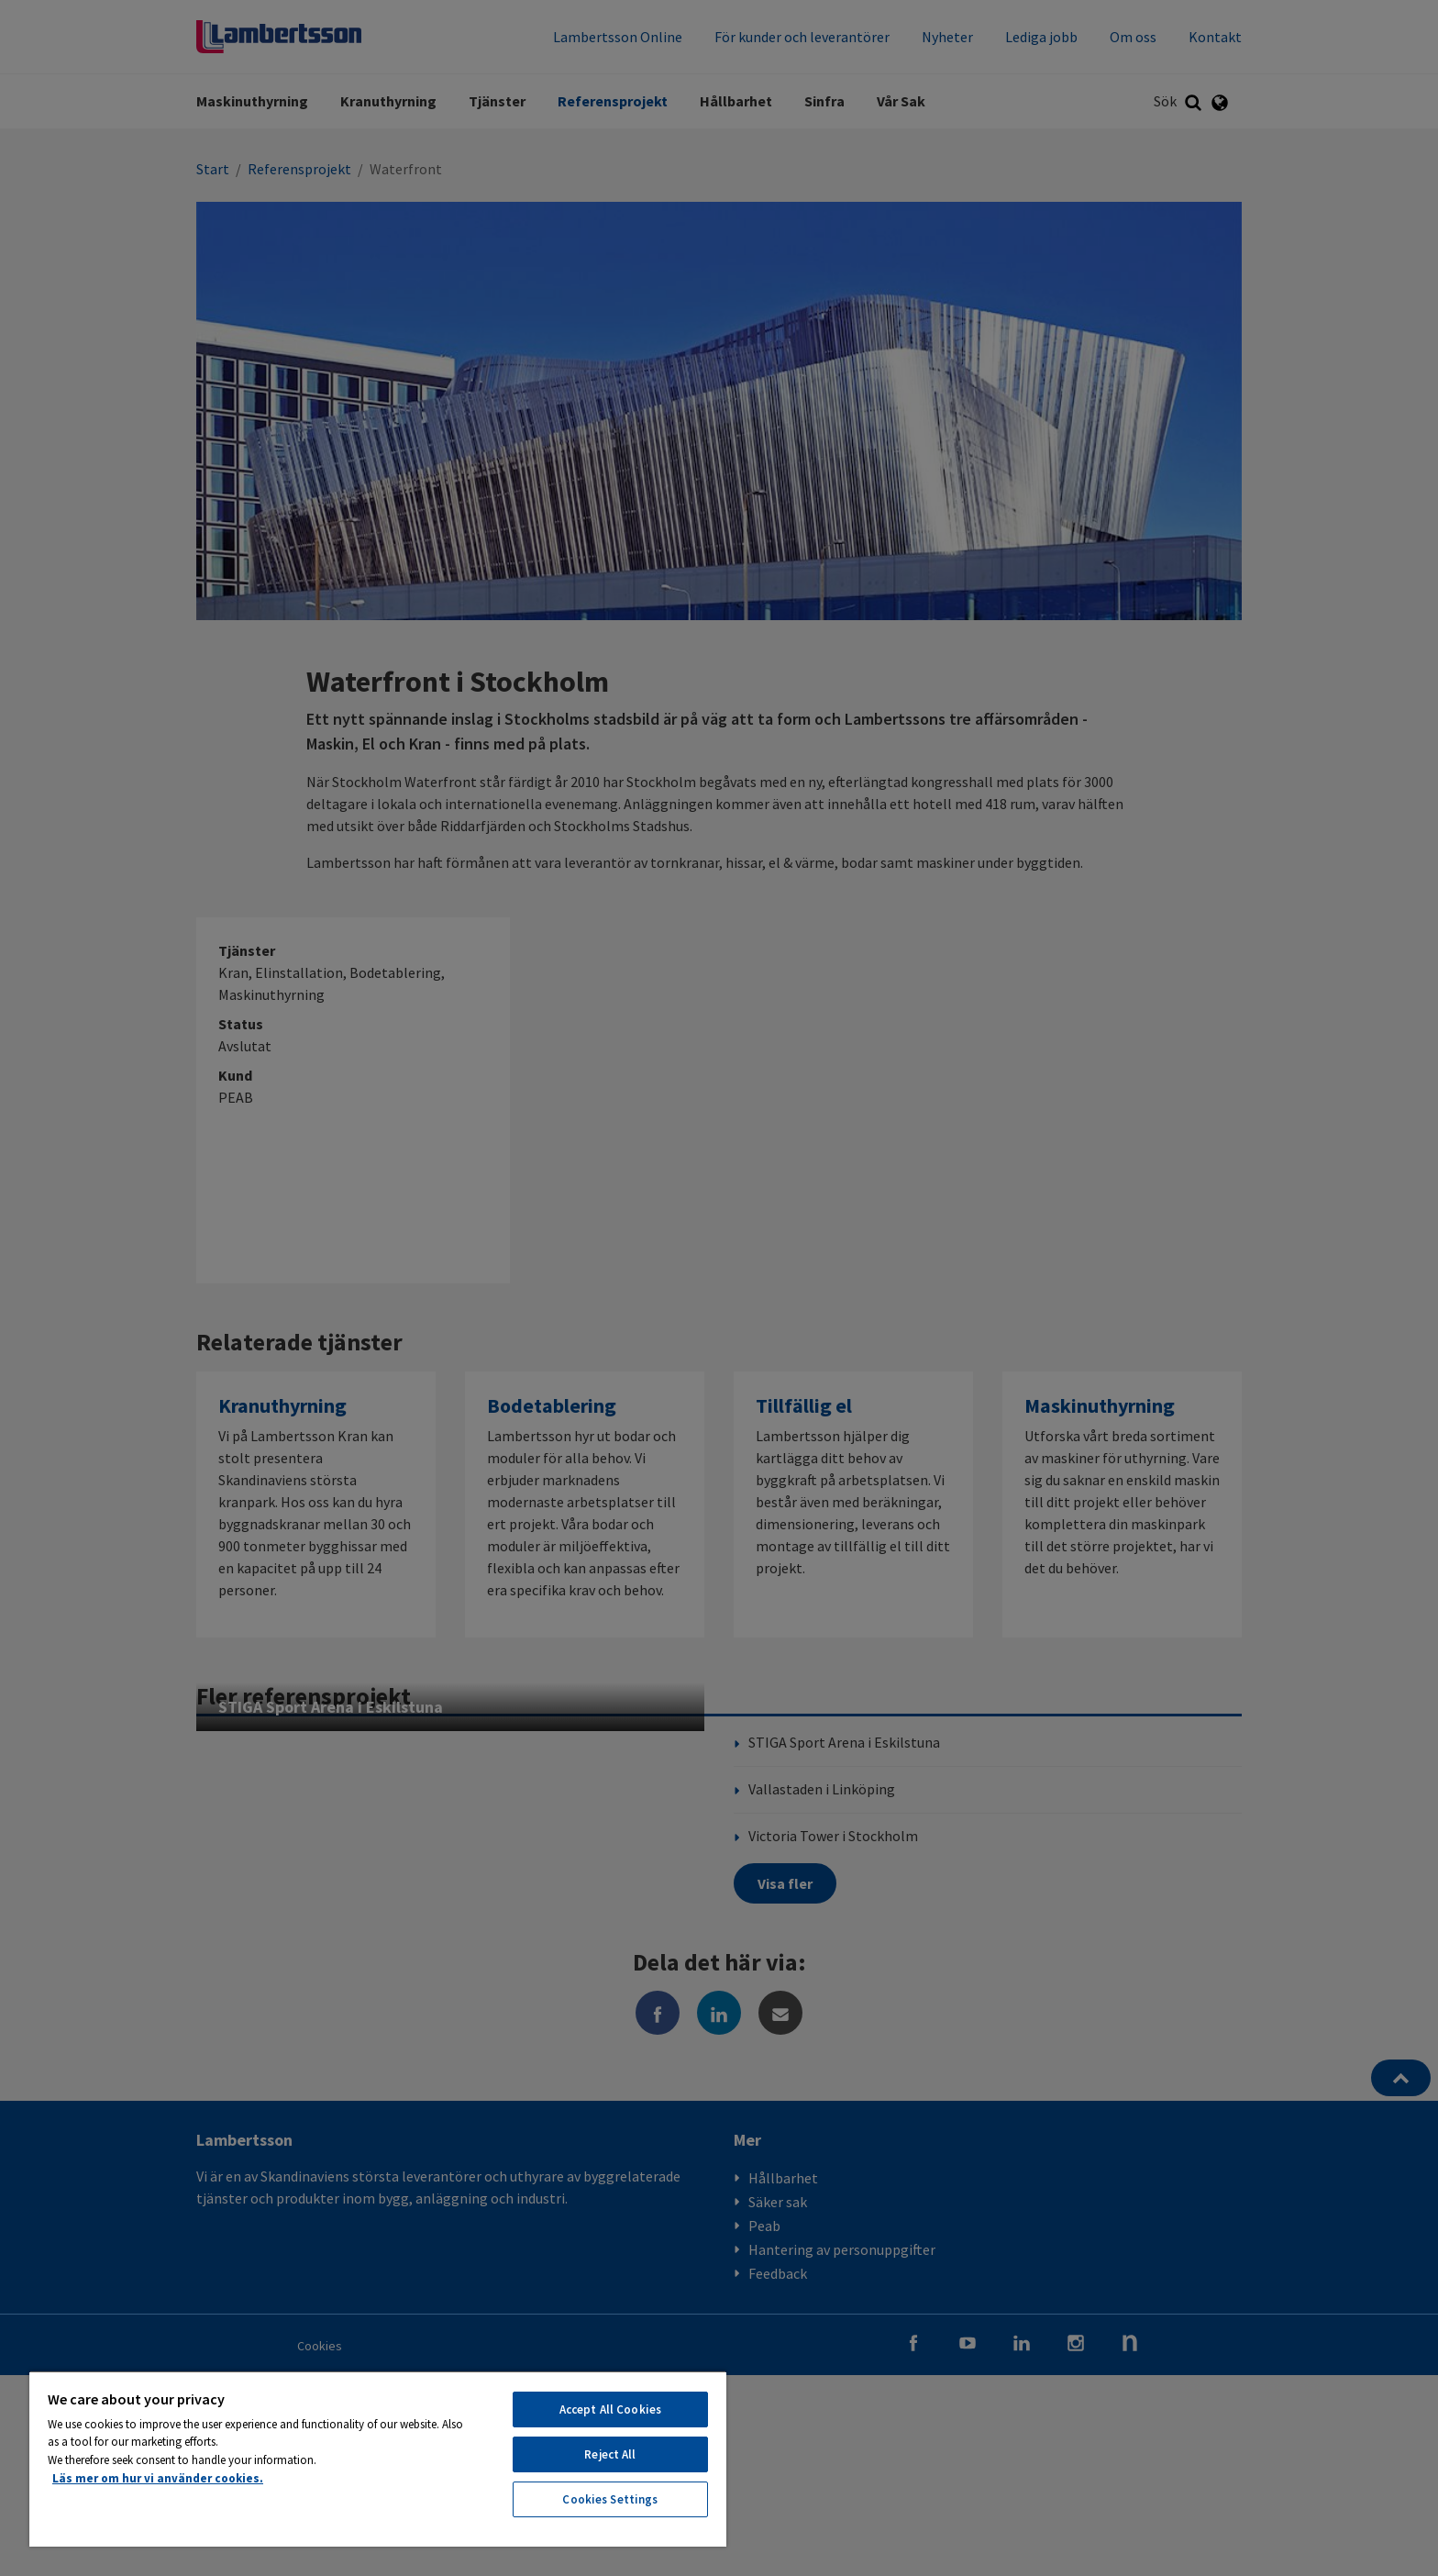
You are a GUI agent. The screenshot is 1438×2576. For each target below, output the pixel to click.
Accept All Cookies (610, 2409)
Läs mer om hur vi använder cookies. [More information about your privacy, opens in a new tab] (157, 2478)
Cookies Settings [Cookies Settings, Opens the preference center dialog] (610, 2499)
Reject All (610, 2454)
